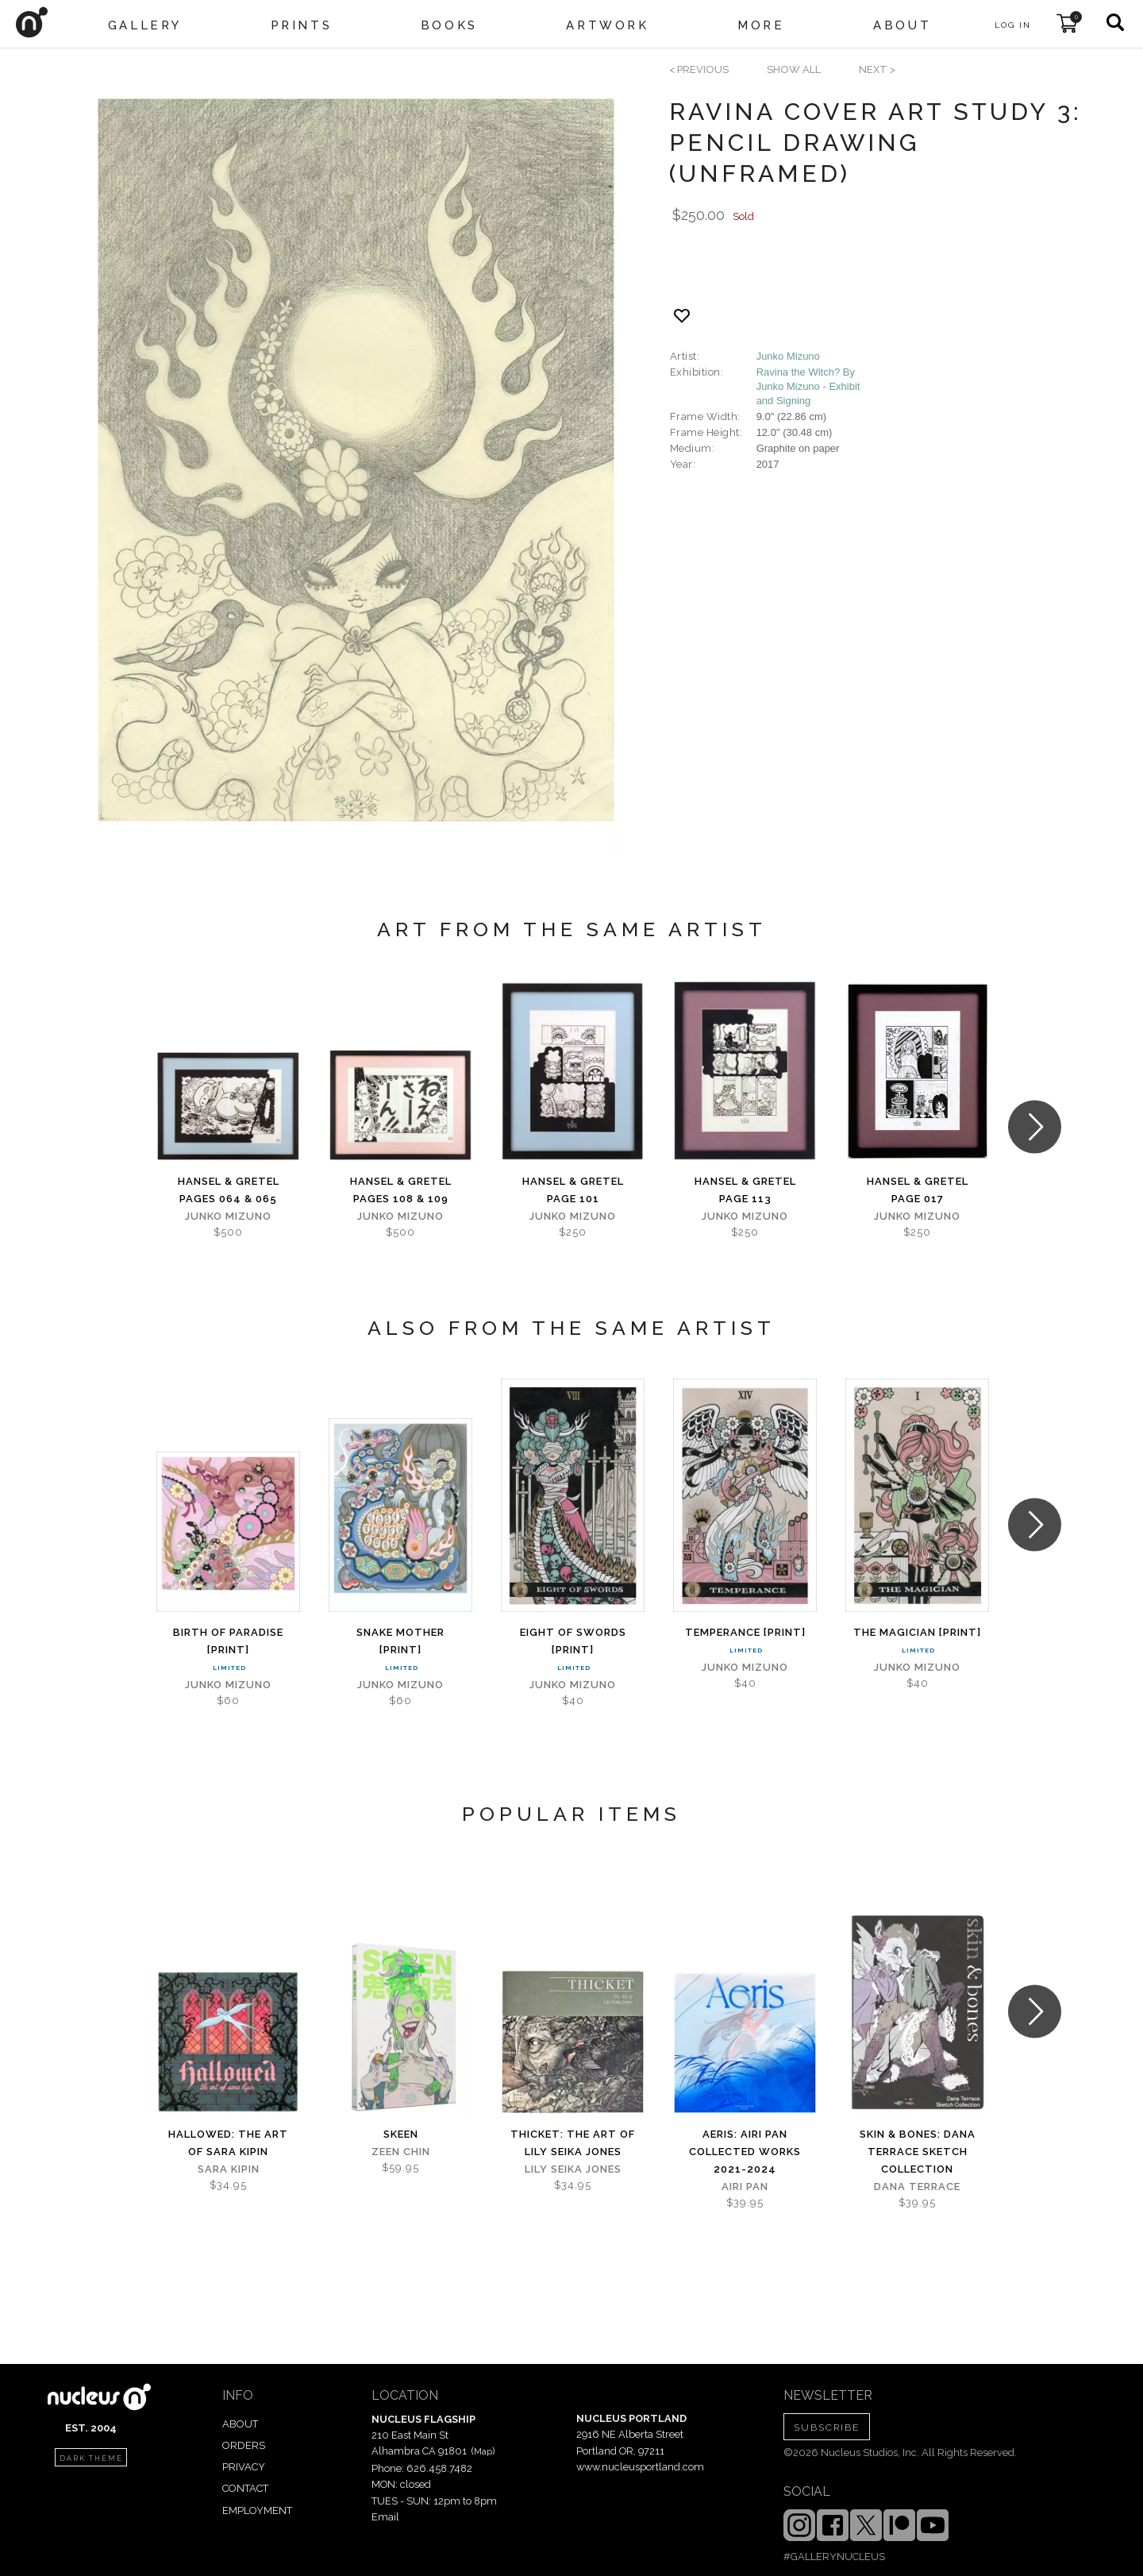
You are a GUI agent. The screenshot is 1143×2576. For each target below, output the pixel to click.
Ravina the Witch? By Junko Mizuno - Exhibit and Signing (808, 386)
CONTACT (245, 2488)
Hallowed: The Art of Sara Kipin (228, 2143)
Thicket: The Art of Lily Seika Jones (572, 2143)
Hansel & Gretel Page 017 (917, 1190)
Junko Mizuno (788, 356)
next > (877, 69)
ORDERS (243, 2445)
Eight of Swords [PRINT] (573, 1641)
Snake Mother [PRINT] (400, 1641)
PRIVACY (243, 2467)
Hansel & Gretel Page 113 (745, 1190)
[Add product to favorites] (681, 315)
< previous (699, 69)
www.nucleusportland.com (640, 2467)
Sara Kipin (229, 2169)
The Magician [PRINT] (917, 1632)
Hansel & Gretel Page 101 (573, 1190)
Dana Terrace (917, 2186)
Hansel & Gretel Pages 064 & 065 (228, 1190)
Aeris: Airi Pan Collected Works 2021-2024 (745, 2151)
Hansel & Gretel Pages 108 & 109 (401, 1190)
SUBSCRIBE (827, 2427)
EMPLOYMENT (257, 2510)
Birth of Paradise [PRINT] (228, 1641)
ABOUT (240, 2424)
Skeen (400, 2134)
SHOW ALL (794, 69)
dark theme (91, 2458)
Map (483, 2451)
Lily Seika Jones (573, 2169)
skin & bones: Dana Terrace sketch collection (918, 2151)
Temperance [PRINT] (745, 1632)
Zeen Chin (400, 2152)
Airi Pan (745, 2186)
